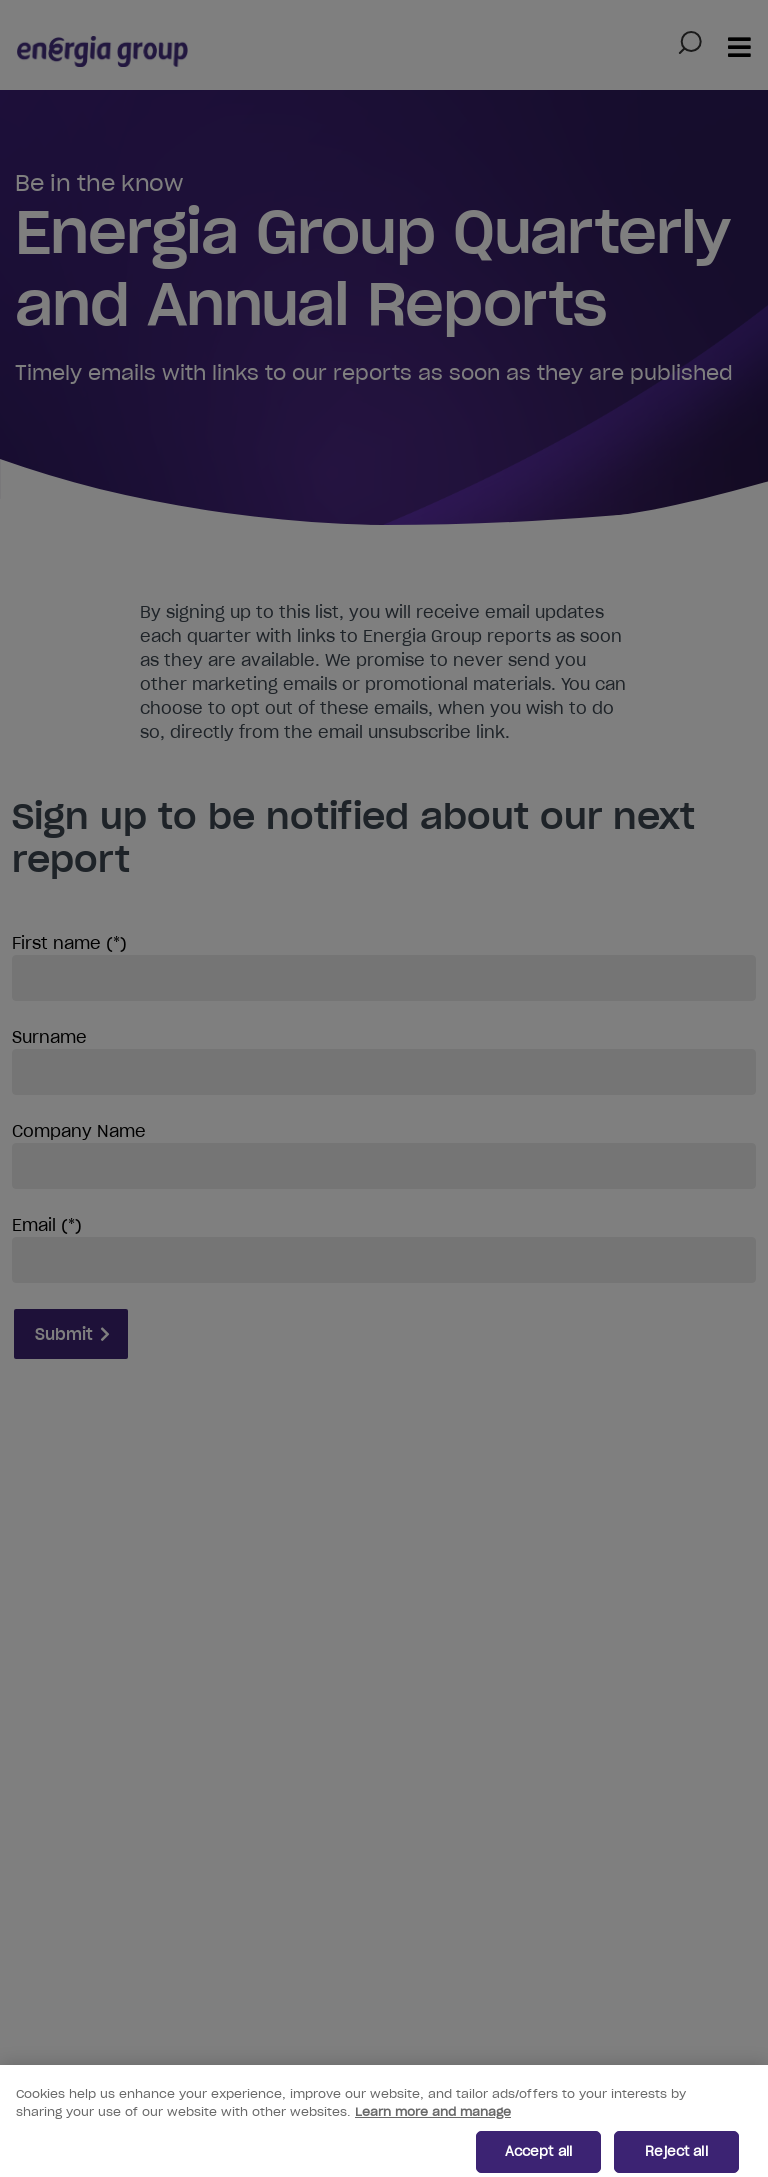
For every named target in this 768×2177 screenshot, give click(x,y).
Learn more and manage (433, 2120)
